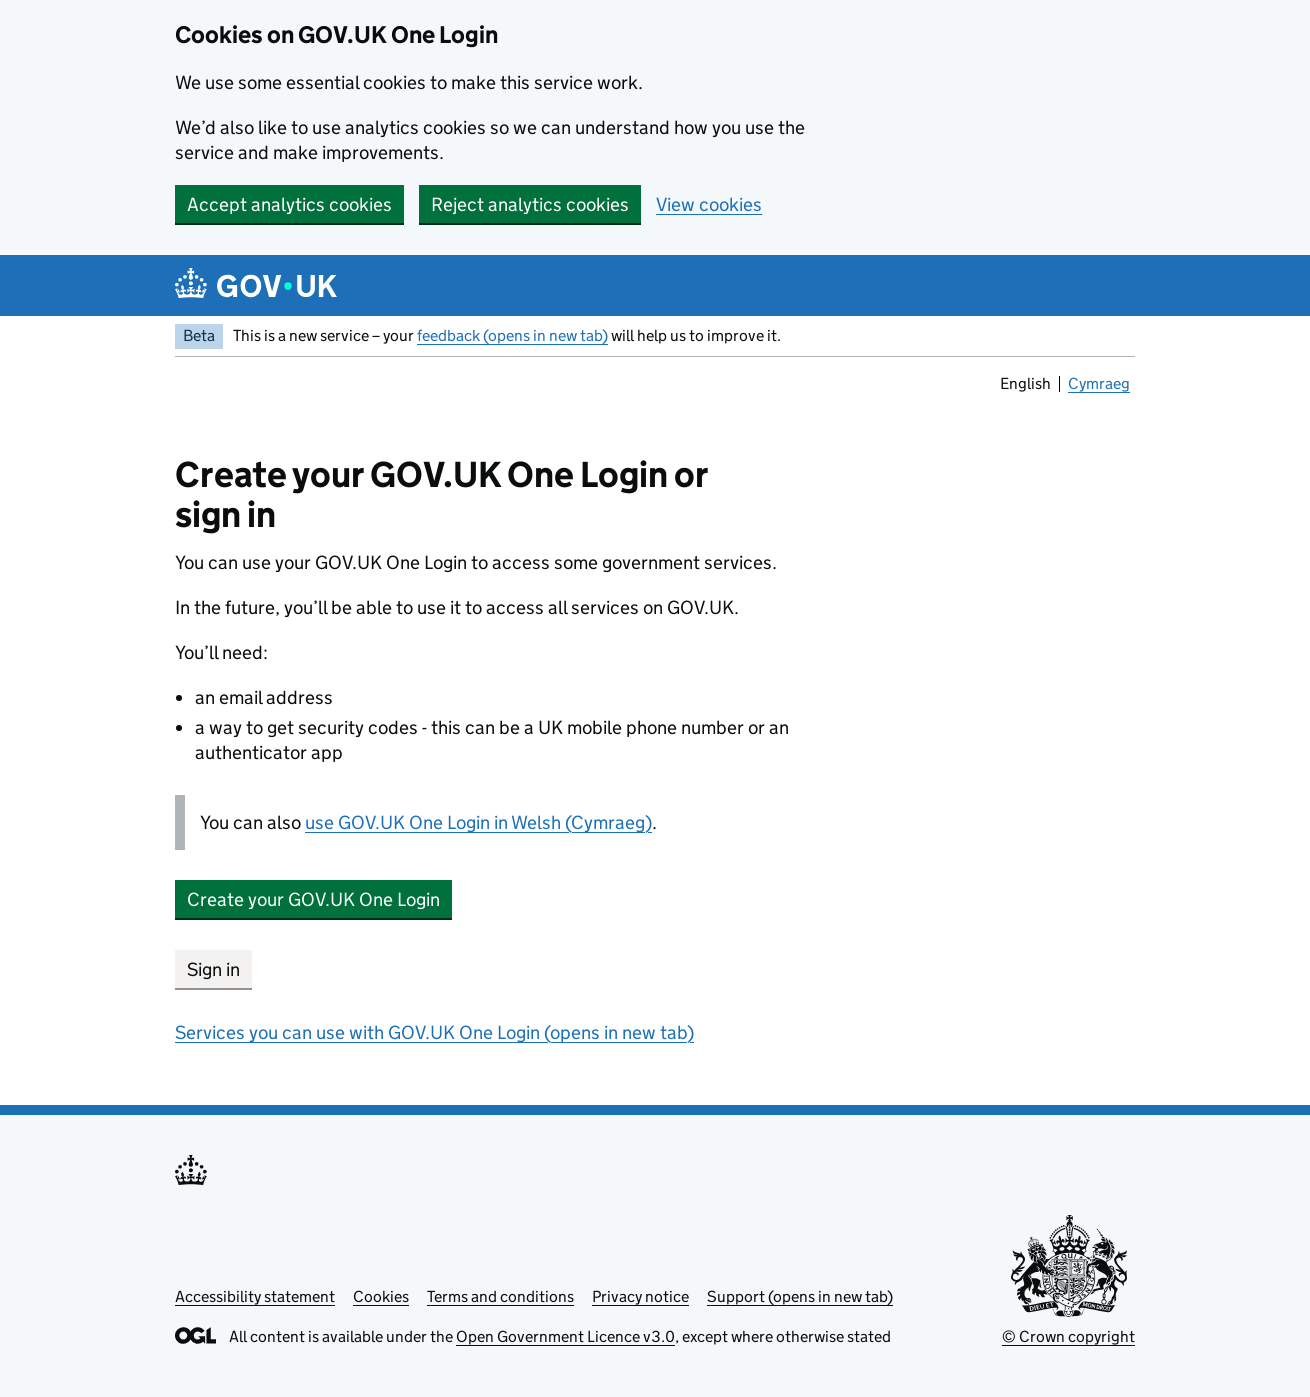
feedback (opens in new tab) (512, 335)
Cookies (381, 1296)
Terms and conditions (500, 1296)
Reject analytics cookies (530, 204)
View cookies (709, 204)
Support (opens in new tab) (800, 1296)
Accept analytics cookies (289, 204)
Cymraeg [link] (1099, 386)
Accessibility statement (255, 1296)
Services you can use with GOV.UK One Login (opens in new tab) (434, 1032)
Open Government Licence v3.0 (565, 1336)
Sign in (213, 969)
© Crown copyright (1068, 1336)
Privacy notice (640, 1296)
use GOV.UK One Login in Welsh (478, 822)
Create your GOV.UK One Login (313, 899)
